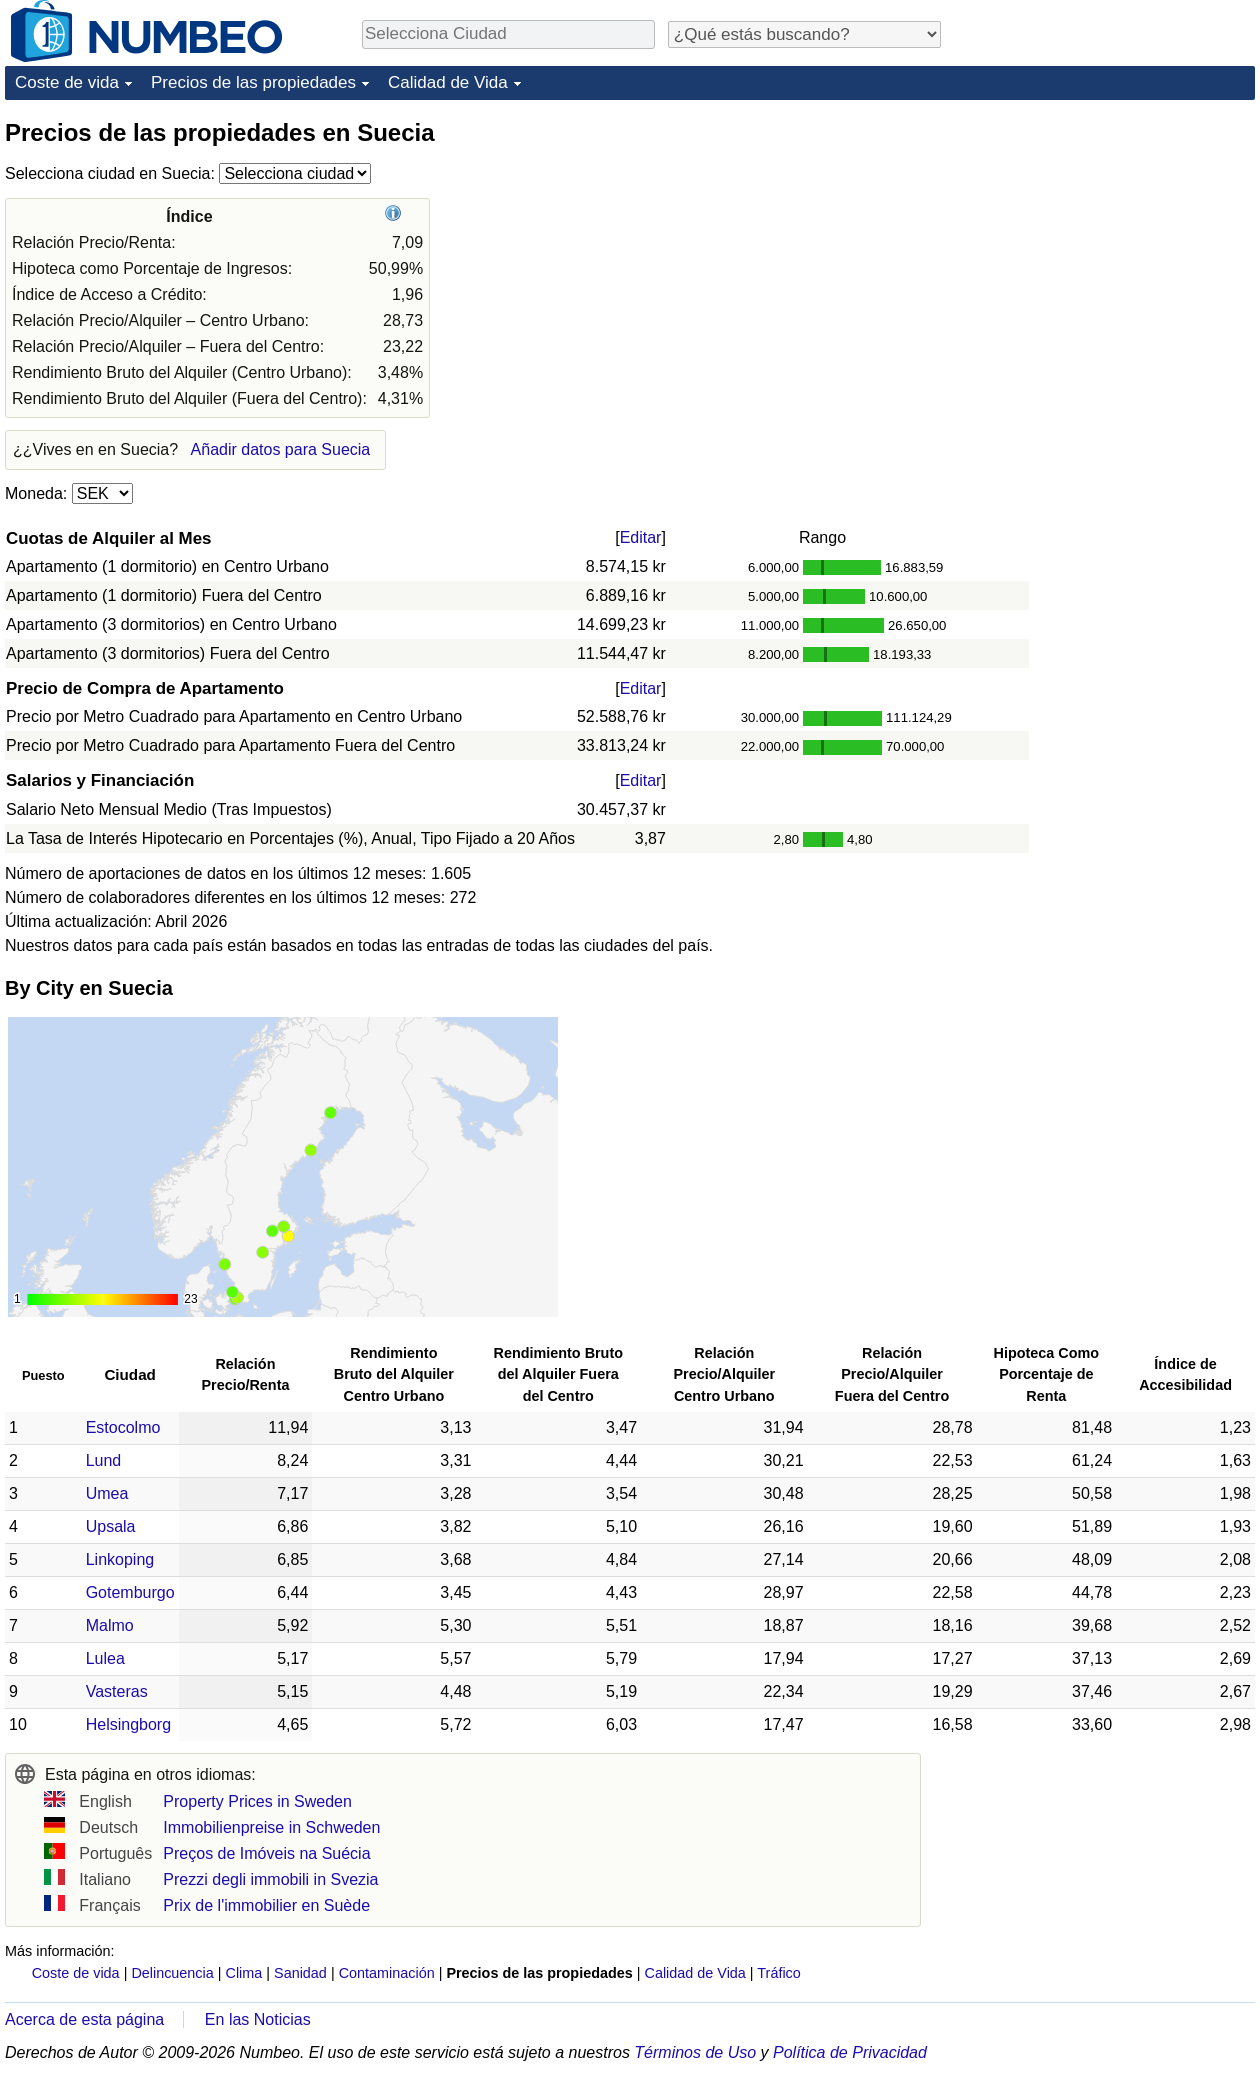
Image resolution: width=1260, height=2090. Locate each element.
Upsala (111, 1526)
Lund (104, 1460)
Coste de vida (67, 82)
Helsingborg (128, 1724)
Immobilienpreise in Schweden (271, 1827)
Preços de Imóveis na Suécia (266, 1853)
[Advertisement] (1105, 242)
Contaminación (387, 1973)
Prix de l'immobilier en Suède (266, 1905)
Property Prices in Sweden (257, 1801)
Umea (107, 1493)
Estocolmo (123, 1427)
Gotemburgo (130, 1592)
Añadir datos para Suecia (281, 449)
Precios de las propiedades (253, 82)
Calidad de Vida (448, 82)
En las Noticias (258, 2019)
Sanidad (300, 1973)
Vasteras (117, 1691)
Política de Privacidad (850, 2052)
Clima (244, 1973)
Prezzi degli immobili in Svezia (270, 1879)
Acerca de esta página (84, 2019)
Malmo (110, 1625)
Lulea (105, 1658)
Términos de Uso (695, 2052)
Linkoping (120, 1559)
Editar (641, 537)
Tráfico (778, 1973)
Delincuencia (172, 1973)
